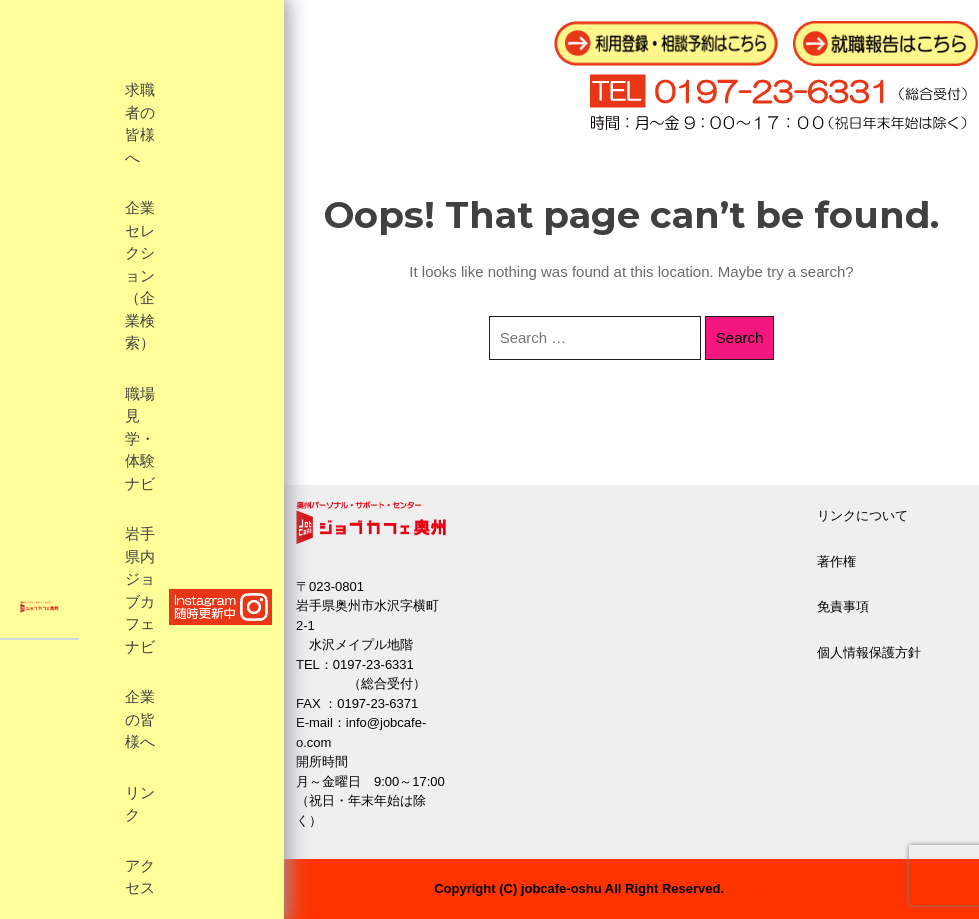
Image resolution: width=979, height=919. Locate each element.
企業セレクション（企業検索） (140, 275)
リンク (140, 804)
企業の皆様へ (140, 719)
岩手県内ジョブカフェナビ (140, 590)
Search (740, 337)
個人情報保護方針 (869, 652)
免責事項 (843, 606)
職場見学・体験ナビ (140, 439)
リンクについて (862, 515)
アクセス (140, 877)
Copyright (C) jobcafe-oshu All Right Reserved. (579, 888)
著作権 (836, 561)
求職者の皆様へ (140, 124)
